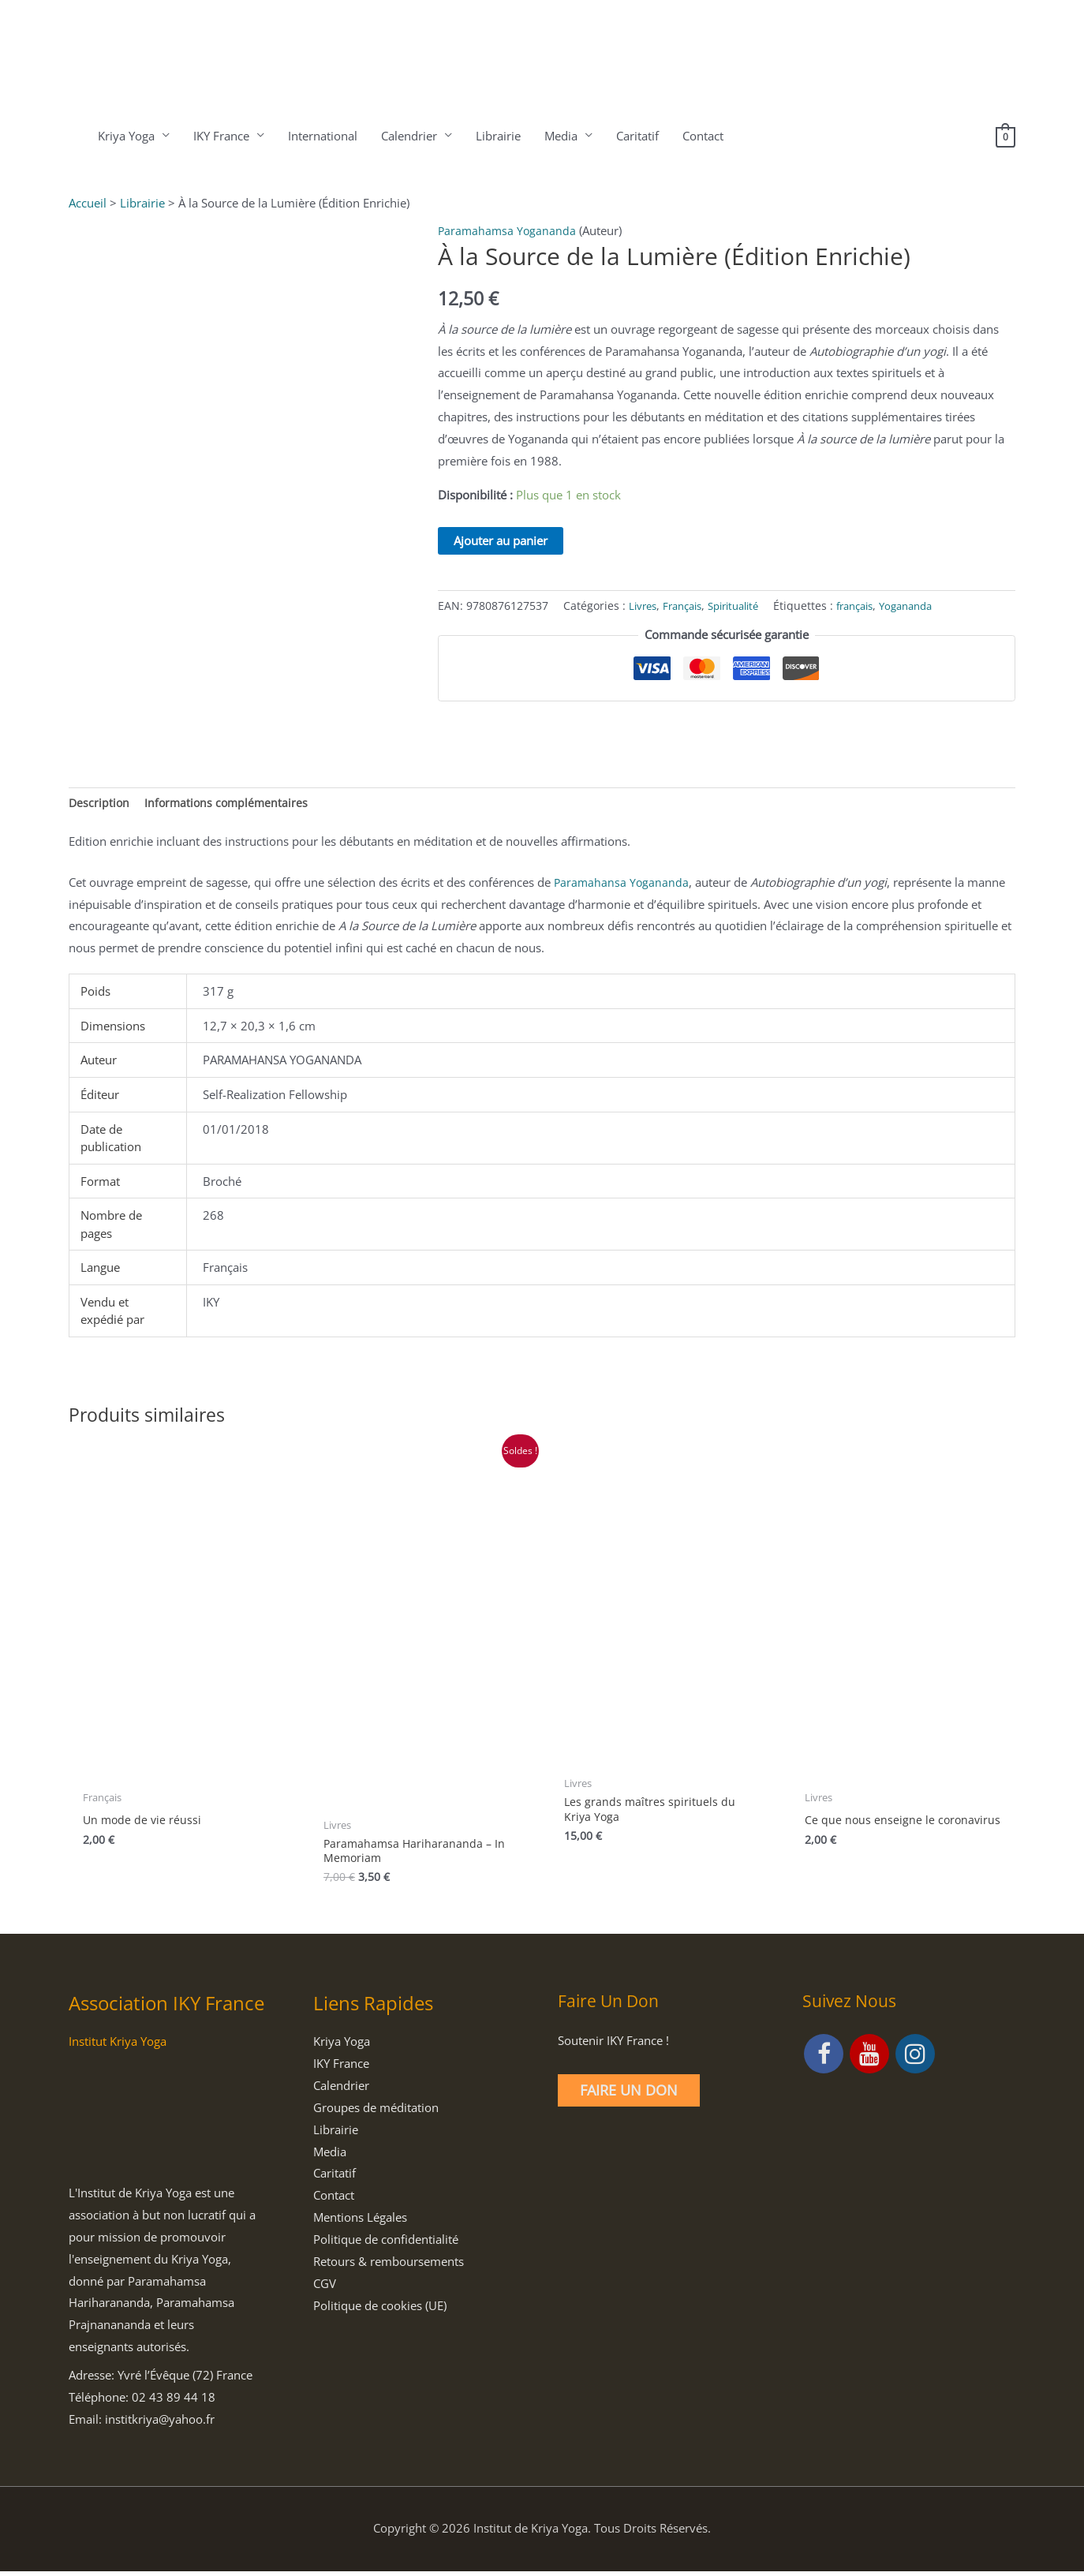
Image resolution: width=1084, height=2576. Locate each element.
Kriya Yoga (124, 136)
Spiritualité (745, 606)
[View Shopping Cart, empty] (1004, 136)
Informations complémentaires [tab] (230, 803)
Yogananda (931, 606)
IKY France (220, 136)
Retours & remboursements (388, 2266)
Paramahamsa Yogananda (508, 230)
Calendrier (407, 136)
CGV (324, 2288)
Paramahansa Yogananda (622, 884)
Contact (701, 136)
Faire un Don (629, 2094)
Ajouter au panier (501, 540)
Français (688, 606)
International (321, 136)
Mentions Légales (360, 2222)
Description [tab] (100, 803)
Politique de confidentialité (385, 2244)
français (874, 606)
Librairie (496, 136)
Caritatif (636, 136)
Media (559, 136)
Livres (644, 606)
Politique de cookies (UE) (380, 2309)
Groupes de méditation (376, 2112)
